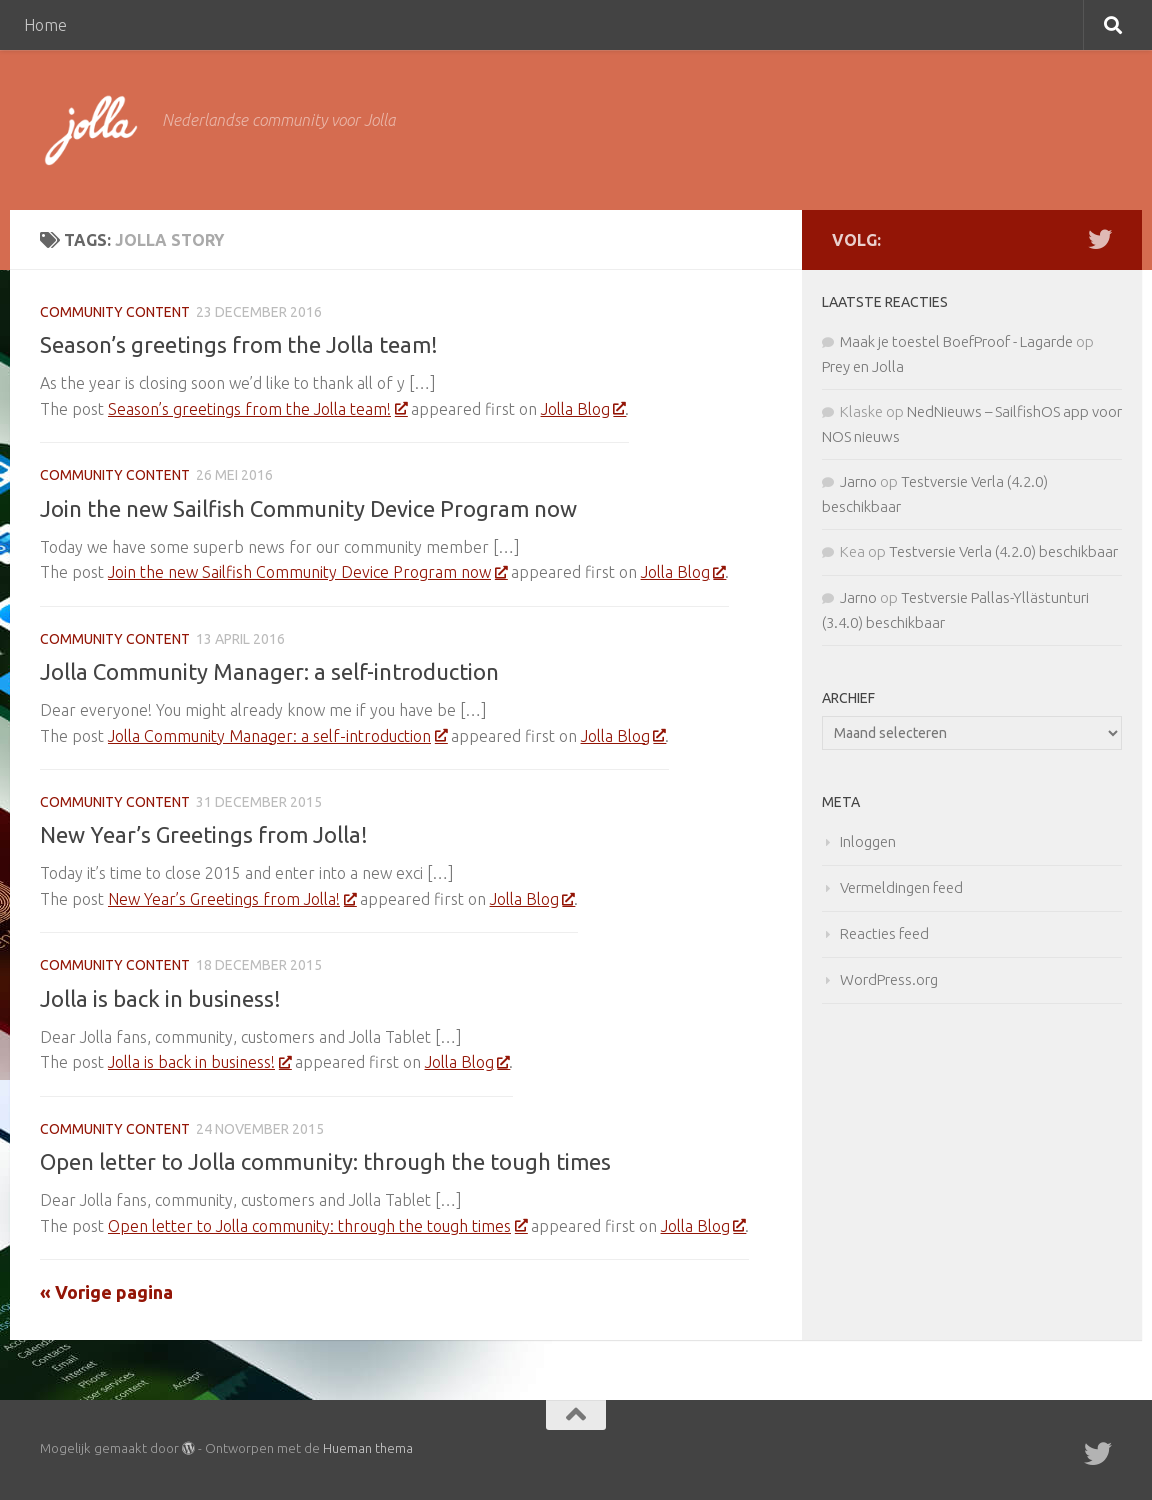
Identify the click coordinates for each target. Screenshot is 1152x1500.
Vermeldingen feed (901, 887)
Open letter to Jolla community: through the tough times (325, 1161)
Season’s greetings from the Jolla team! (239, 344)
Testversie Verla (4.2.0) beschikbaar (1003, 551)
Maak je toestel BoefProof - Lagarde (956, 341)
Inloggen (868, 841)
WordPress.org (889, 979)
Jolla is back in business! (160, 998)
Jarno (858, 481)
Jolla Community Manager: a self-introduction (269, 671)
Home (45, 25)
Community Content (115, 312)
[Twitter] (1100, 239)
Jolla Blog (583, 409)
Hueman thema (368, 1448)
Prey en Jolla (863, 366)
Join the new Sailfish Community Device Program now (308, 508)
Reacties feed (884, 933)
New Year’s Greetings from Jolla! (204, 834)
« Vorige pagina (106, 1292)
